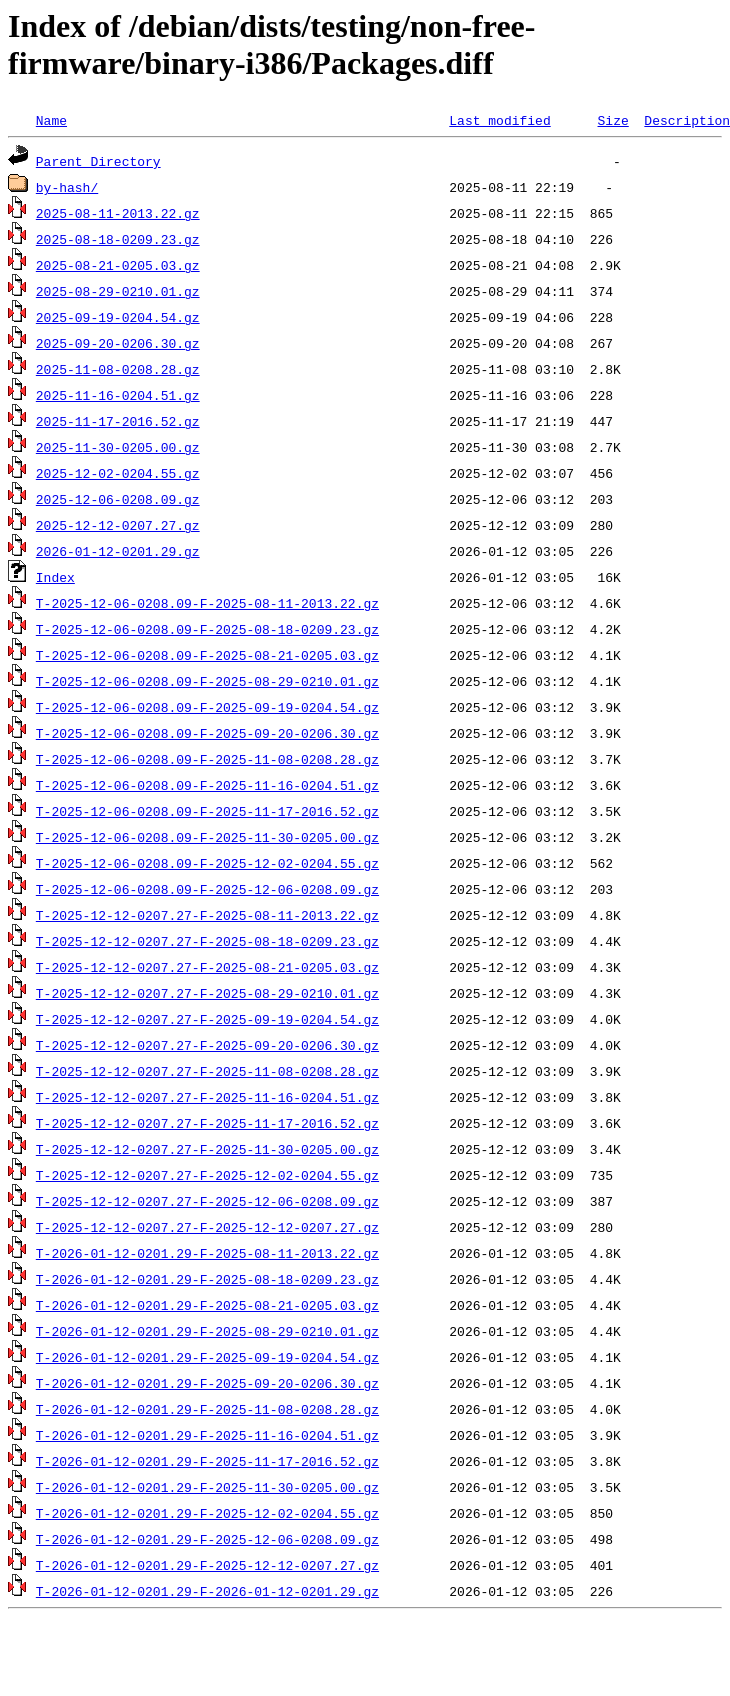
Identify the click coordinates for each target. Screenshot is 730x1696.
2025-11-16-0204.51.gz (118, 395)
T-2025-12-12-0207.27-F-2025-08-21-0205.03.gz (207, 967)
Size (612, 120)
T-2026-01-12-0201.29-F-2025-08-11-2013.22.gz (207, 1253)
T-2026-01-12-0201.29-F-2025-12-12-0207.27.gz (207, 1565)
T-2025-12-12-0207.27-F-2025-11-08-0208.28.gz (207, 1071)
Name (51, 120)
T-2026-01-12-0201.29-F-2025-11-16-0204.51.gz (207, 1435)
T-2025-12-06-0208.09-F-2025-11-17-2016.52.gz (207, 811)
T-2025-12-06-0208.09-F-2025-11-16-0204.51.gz (207, 785)
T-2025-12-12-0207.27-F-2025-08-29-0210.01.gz (207, 993)
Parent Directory (98, 161)
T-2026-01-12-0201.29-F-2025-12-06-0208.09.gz (207, 1539)
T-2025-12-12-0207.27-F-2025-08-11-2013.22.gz (207, 915)
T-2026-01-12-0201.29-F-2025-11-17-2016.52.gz (207, 1461)
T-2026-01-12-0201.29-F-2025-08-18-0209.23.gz (207, 1279)
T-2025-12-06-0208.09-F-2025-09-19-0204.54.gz (207, 707)
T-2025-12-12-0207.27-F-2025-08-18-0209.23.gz (207, 941)
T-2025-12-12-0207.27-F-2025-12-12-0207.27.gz (207, 1227)
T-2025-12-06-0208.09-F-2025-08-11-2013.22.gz (207, 603)
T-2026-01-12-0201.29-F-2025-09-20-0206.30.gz (207, 1383)
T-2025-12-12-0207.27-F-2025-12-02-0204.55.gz (207, 1175)
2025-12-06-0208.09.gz (118, 499)
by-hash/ (67, 187)
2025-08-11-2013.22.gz (118, 213)
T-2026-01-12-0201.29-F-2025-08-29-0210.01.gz (207, 1331)
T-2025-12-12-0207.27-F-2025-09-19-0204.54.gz (207, 1019)
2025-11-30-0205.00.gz (118, 447)
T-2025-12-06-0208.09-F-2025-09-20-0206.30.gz (207, 733)
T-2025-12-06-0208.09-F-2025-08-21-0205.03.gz (207, 655)
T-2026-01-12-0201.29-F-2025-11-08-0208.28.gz (207, 1409)
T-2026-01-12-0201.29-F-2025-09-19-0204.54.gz (207, 1357)
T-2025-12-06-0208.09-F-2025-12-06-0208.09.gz (207, 889)
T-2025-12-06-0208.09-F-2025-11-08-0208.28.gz (207, 759)
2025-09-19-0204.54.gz (118, 317)
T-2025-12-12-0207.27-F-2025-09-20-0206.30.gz (207, 1045)
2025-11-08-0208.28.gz (118, 369)
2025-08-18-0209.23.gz (118, 239)
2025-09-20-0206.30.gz (118, 343)
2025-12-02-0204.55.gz (118, 473)
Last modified (499, 120)
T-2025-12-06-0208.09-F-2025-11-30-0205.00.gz (207, 837)
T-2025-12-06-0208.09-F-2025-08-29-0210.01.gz (207, 681)
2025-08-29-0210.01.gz (118, 291)
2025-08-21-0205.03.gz (118, 265)
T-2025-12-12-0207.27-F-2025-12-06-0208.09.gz (207, 1201)
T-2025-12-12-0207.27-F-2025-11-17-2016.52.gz (207, 1123)
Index (55, 577)
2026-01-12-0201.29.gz (118, 551)
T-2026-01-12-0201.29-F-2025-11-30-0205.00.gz (207, 1487)
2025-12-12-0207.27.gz (118, 525)
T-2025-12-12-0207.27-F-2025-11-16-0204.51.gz (207, 1097)
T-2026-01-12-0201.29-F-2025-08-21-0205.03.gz (207, 1305)
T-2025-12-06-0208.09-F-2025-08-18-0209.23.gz (207, 629)
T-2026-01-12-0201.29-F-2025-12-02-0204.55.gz (207, 1513)
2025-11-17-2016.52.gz (118, 421)
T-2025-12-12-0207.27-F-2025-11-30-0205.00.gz (207, 1149)
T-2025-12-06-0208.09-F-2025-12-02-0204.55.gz (207, 863)
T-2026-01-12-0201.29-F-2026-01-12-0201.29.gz (207, 1591)
